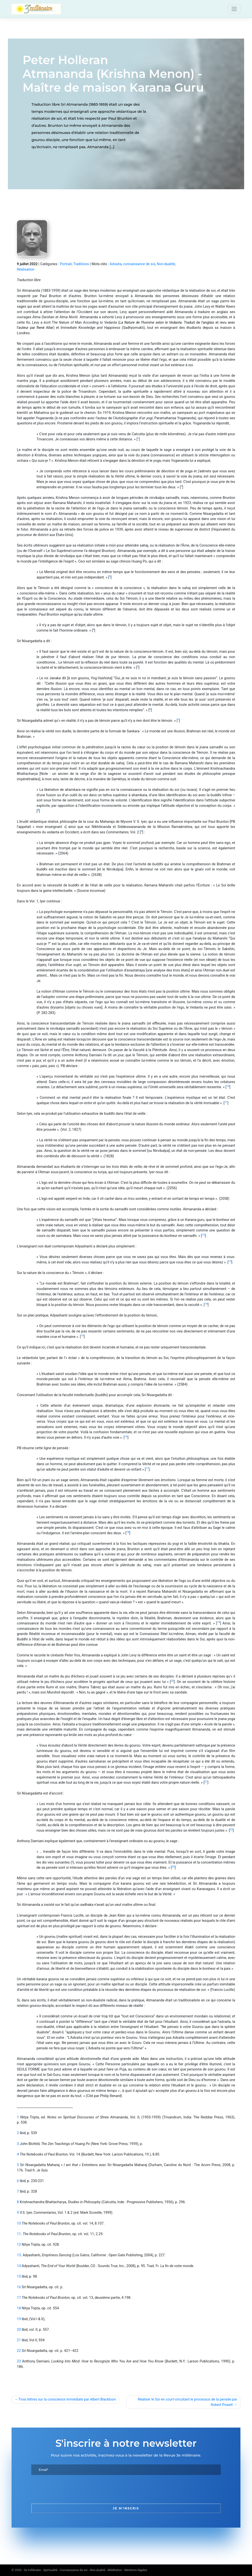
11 (19, 2234)
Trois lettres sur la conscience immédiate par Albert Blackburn (67, 2399)
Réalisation (25, 269)
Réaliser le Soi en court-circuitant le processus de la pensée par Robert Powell (187, 2402)
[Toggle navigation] (234, 9)
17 (19, 2298)
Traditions (81, 264)
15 (19, 2276)
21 (19, 2340)
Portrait (66, 264)
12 (19, 2245)
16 (19, 2287)
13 (19, 2255)
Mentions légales (135, 2570)
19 (19, 2319)
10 (19, 2223)
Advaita (116, 264)
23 (19, 2361)
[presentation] (68, 2489)
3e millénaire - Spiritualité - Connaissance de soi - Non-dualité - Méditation (73, 2570)
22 (19, 2351)
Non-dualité (166, 264)
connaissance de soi (139, 264)
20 (19, 2330)
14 (19, 2266)
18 (19, 2308)
